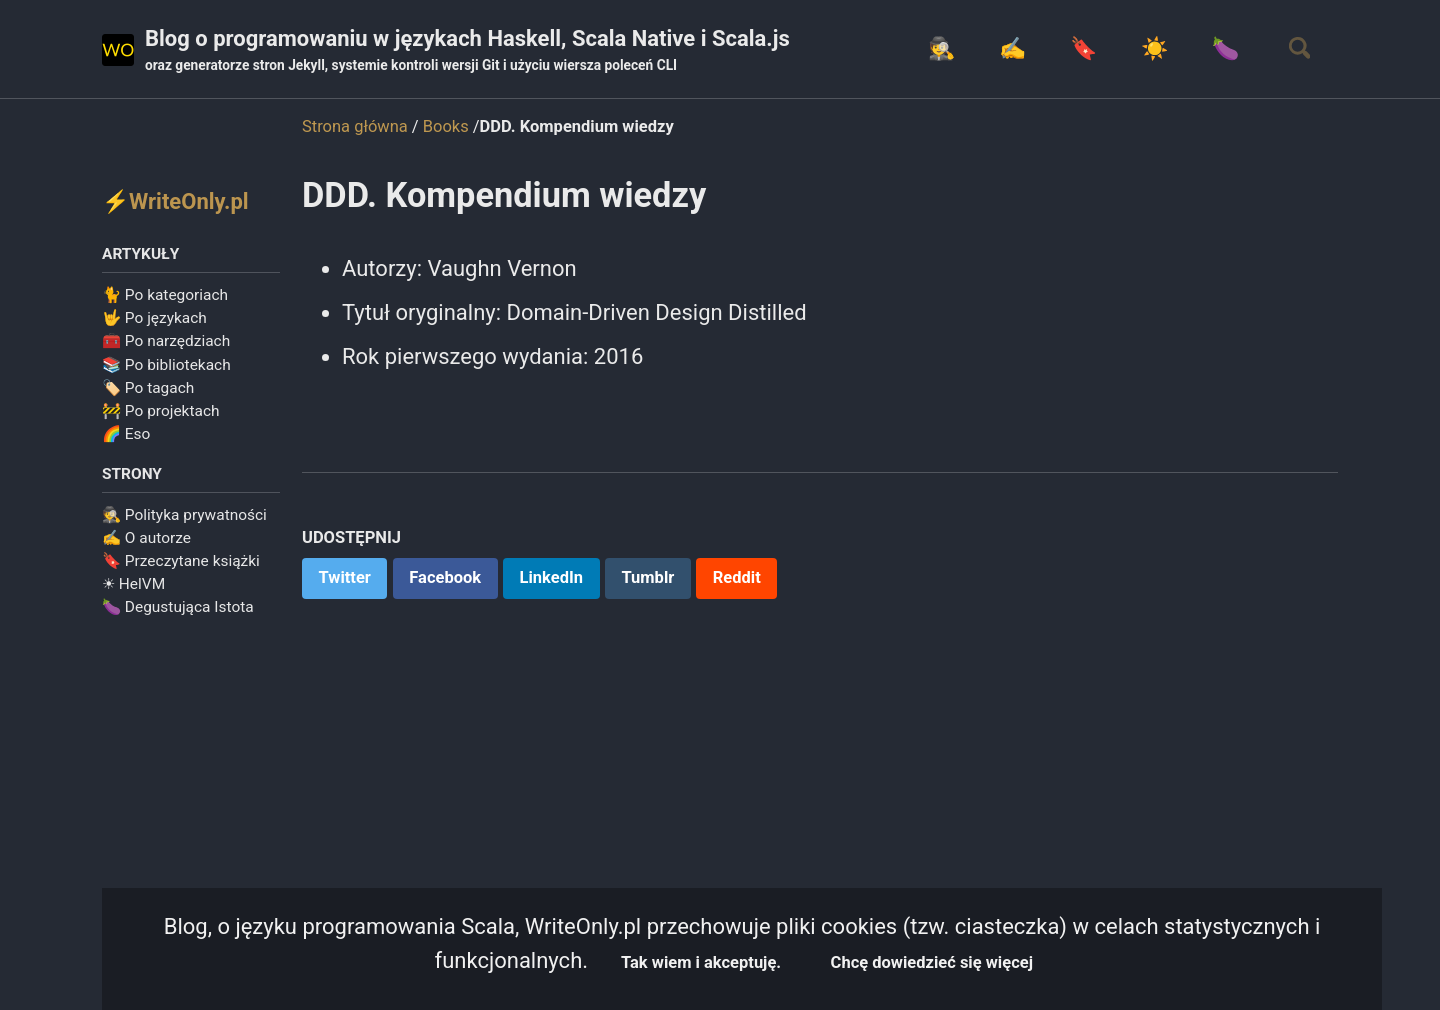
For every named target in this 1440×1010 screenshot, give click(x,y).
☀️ (1153, 48)
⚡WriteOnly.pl (175, 201)
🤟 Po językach (154, 318)
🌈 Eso (126, 434)
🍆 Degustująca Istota (178, 607)
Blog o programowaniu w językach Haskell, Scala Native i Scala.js (467, 51)
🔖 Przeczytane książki (181, 561)
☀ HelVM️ (133, 584)
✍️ (1011, 48)
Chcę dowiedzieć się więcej (932, 962)
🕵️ (940, 48)
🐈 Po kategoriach (165, 295)
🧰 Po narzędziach (166, 341)
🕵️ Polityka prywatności (184, 515)
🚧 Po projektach (161, 411)
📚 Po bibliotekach (166, 365)
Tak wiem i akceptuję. (701, 962)
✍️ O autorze (146, 538)
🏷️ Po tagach (148, 388)
